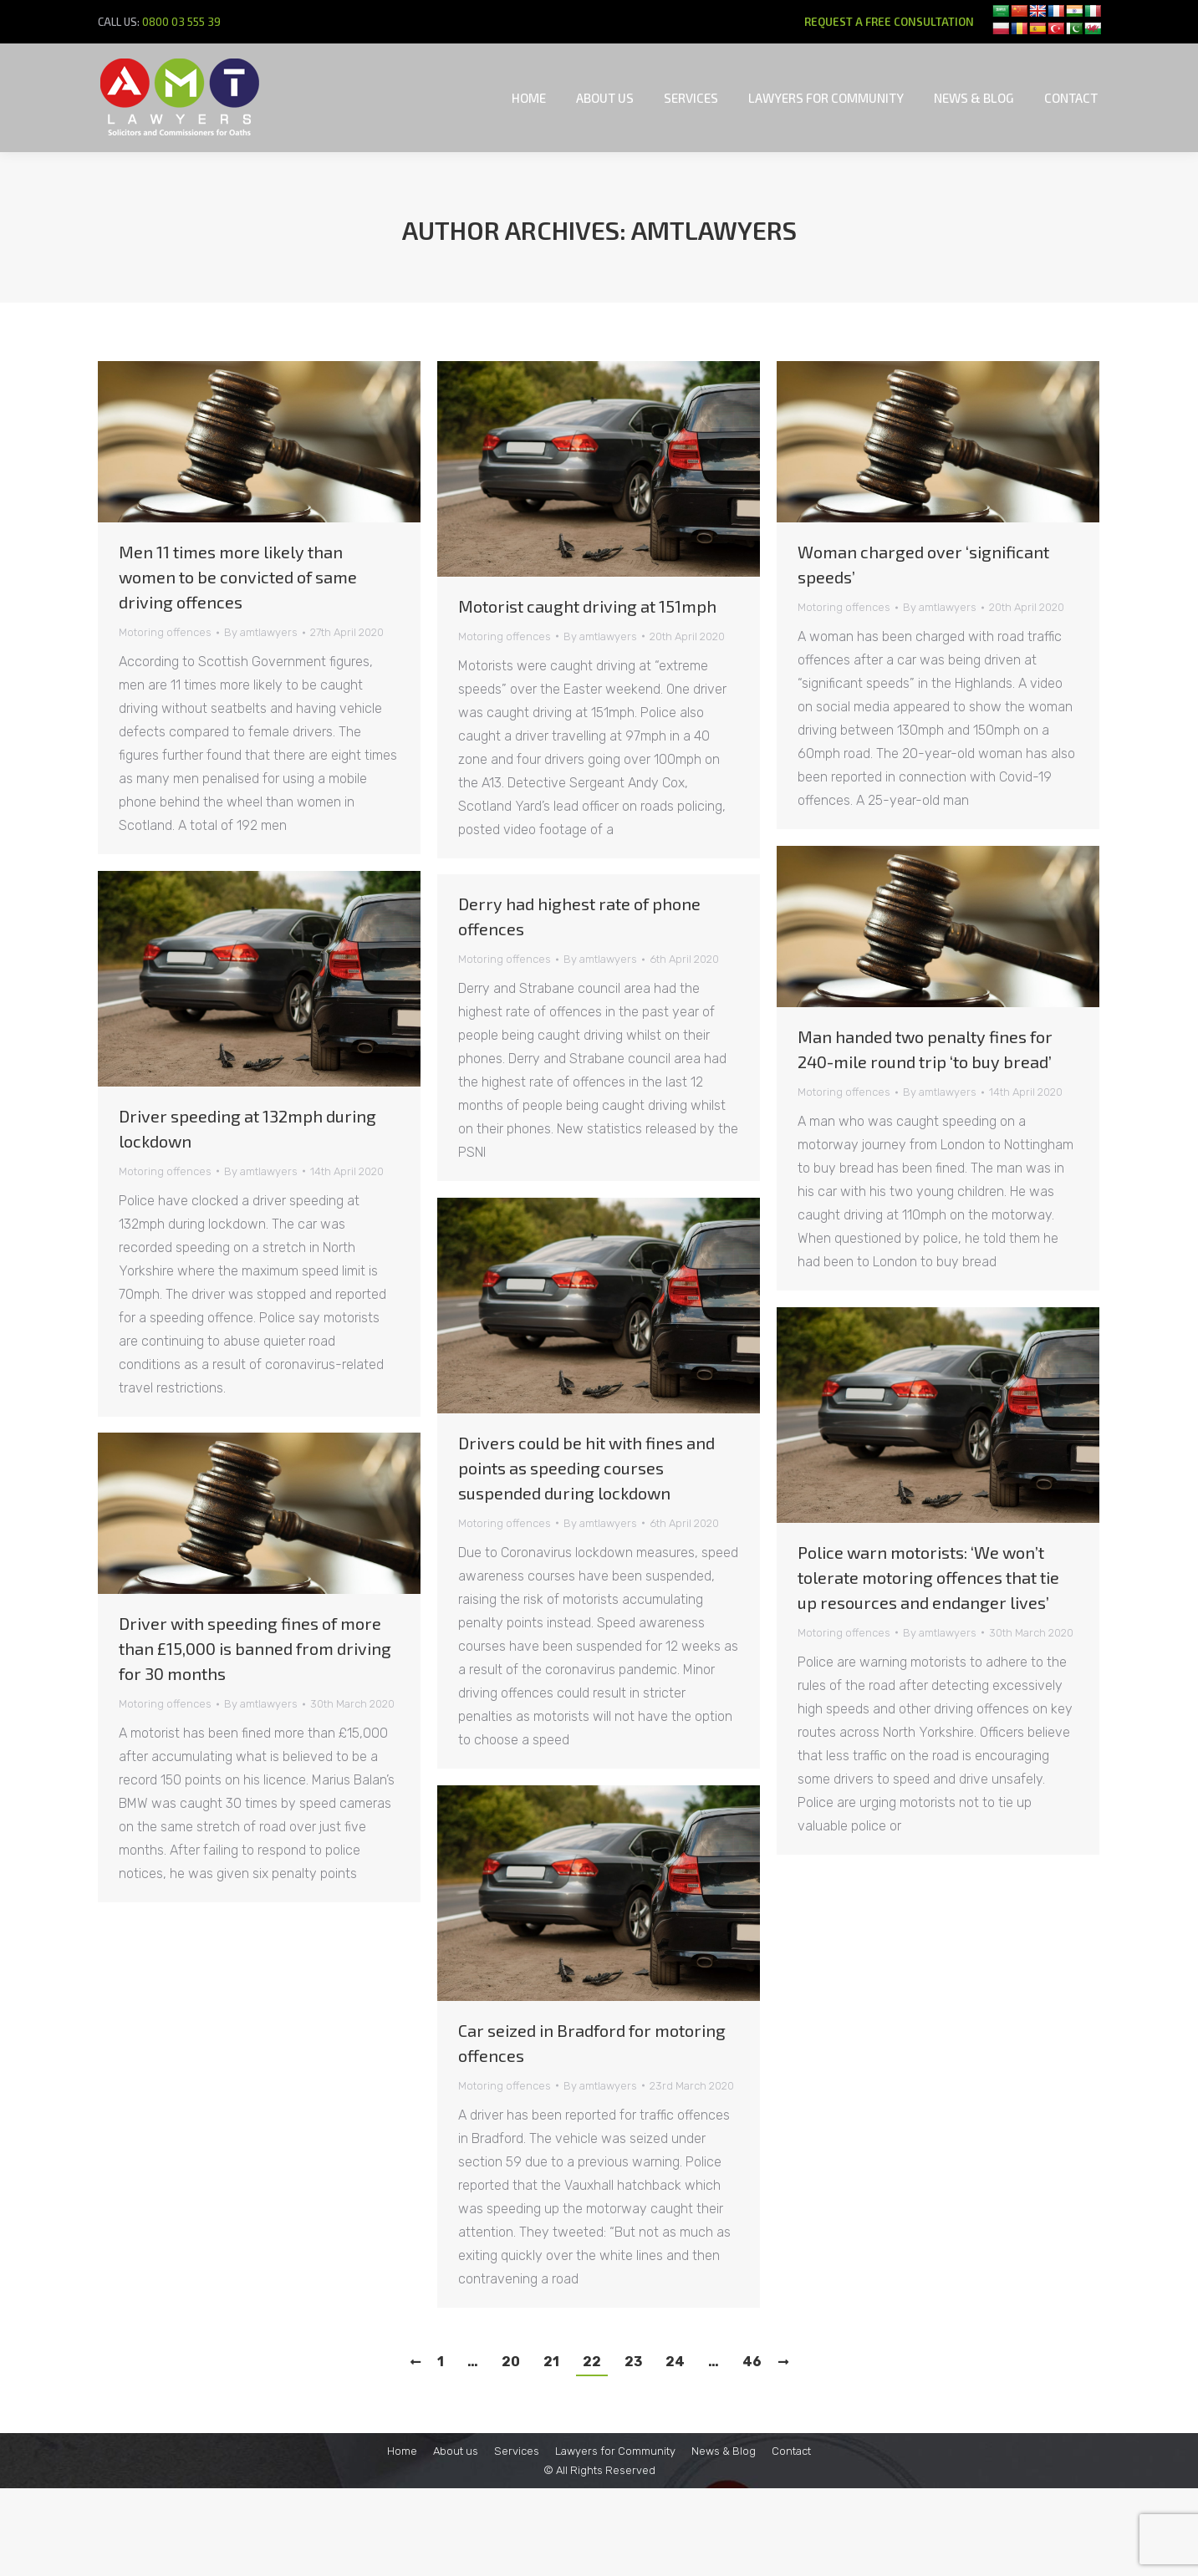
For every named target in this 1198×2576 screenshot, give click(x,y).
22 (592, 2362)
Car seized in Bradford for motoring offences (592, 2042)
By (261, 632)
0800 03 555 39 (181, 21)
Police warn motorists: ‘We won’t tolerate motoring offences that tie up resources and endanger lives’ (928, 1577)
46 (752, 2362)
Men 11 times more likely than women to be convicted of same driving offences (238, 577)
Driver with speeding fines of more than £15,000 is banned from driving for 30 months (255, 1648)
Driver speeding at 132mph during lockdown (247, 1128)
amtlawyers (714, 230)
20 (511, 2362)
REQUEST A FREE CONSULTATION (889, 21)
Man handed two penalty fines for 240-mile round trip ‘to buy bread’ (925, 1049)
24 (675, 2362)
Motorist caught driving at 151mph (587, 606)
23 (633, 2362)
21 (551, 2362)
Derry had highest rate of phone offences (579, 916)
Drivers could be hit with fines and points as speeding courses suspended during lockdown (586, 1468)
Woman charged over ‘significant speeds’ (923, 564)
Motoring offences (165, 632)
